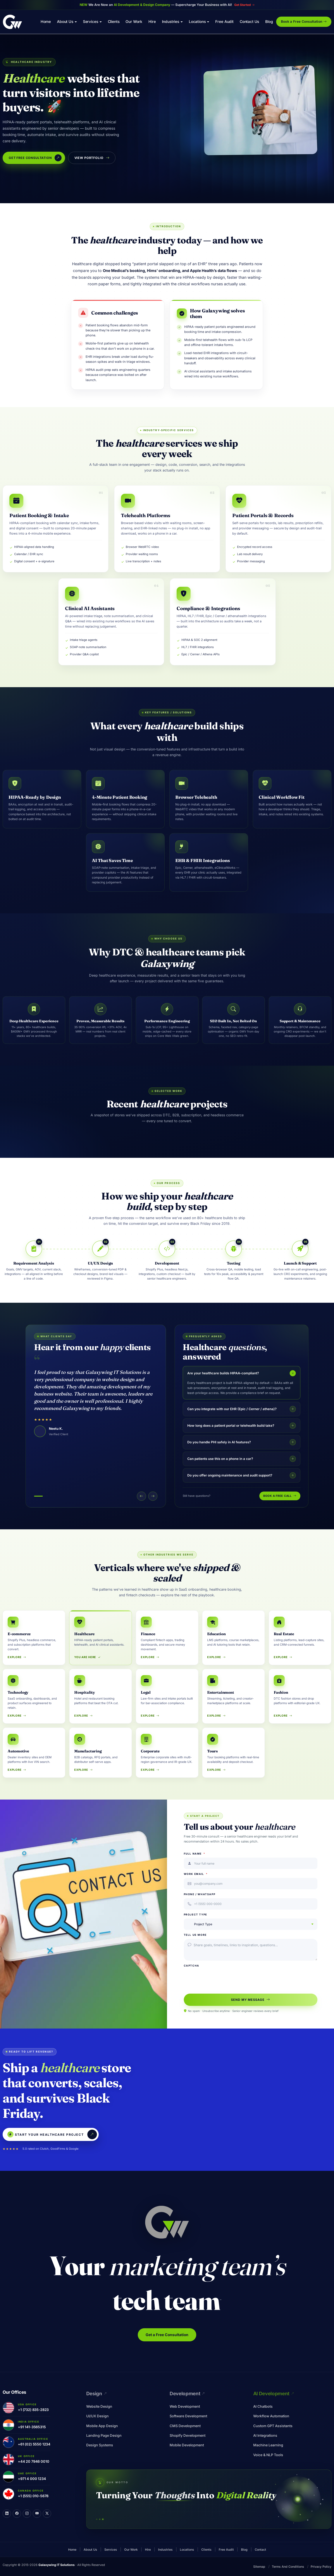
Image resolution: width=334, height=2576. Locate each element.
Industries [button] (170, 21)
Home (46, 21)
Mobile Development (187, 2445)
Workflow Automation (271, 2416)
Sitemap (259, 2566)
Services (110, 2549)
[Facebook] (17, 2513)
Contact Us (249, 21)
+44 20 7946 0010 (33, 2461)
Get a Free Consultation (167, 2335)
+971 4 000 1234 (32, 2478)
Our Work (134, 21)
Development (187, 2393)
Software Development (188, 2416)
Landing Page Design (104, 2435)
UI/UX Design (97, 2416)
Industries (165, 2549)
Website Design (99, 2406)
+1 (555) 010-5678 (33, 2496)
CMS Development (185, 2426)
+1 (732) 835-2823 (33, 2409)
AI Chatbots (263, 2406)
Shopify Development (187, 2435)
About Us (90, 2549)
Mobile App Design (102, 2426)
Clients (114, 21)
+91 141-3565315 (32, 2427)
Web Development (185, 2406)
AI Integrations (265, 2435)
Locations (187, 2549)
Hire (152, 21)
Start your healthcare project (52, 2134)
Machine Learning (268, 2445)
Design (96, 2393)
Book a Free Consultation (304, 21)
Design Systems (99, 2445)
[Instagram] (27, 2513)
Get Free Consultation (35, 157)
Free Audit (224, 21)
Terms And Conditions (288, 2566)
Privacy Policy (321, 2566)
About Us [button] (65, 21)
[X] (47, 2513)
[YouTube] (37, 2513)
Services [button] (90, 21)
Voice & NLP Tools (268, 2455)
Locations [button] (197, 21)
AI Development (273, 2393)
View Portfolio (92, 158)
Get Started (244, 5)
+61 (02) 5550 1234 (34, 2444)
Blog (269, 21)
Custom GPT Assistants (273, 2426)
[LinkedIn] (7, 2513)
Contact (260, 2549)
